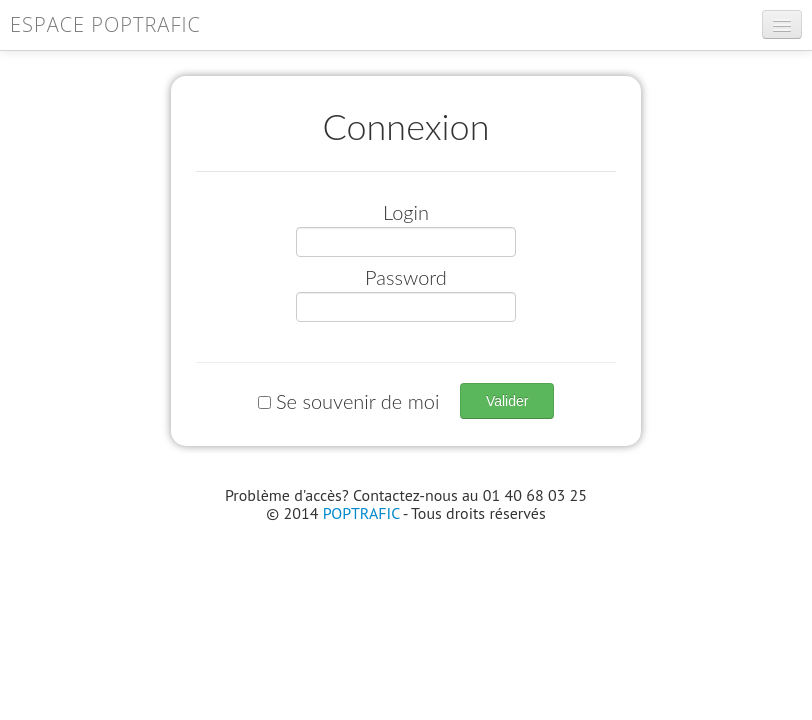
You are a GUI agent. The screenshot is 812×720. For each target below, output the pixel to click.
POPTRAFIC (361, 513)
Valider (507, 401)
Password (406, 277)
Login (406, 212)
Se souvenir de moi (351, 401)
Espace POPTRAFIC (105, 24)
